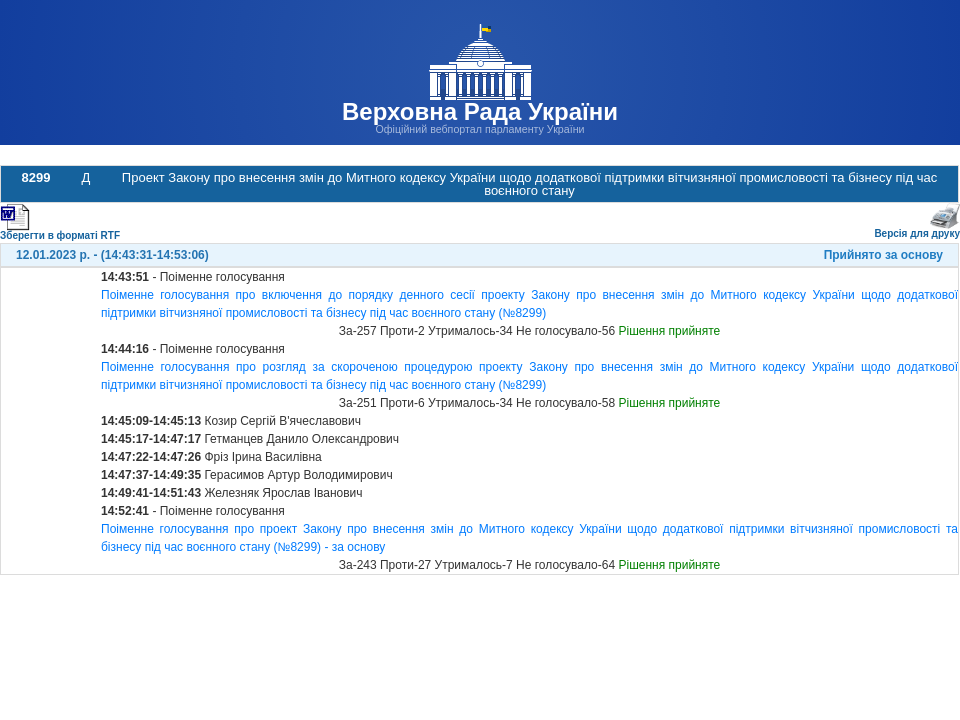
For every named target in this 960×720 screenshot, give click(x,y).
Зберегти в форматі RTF (60, 231)
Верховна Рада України (480, 111)
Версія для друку (917, 229)
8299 (36, 177)
